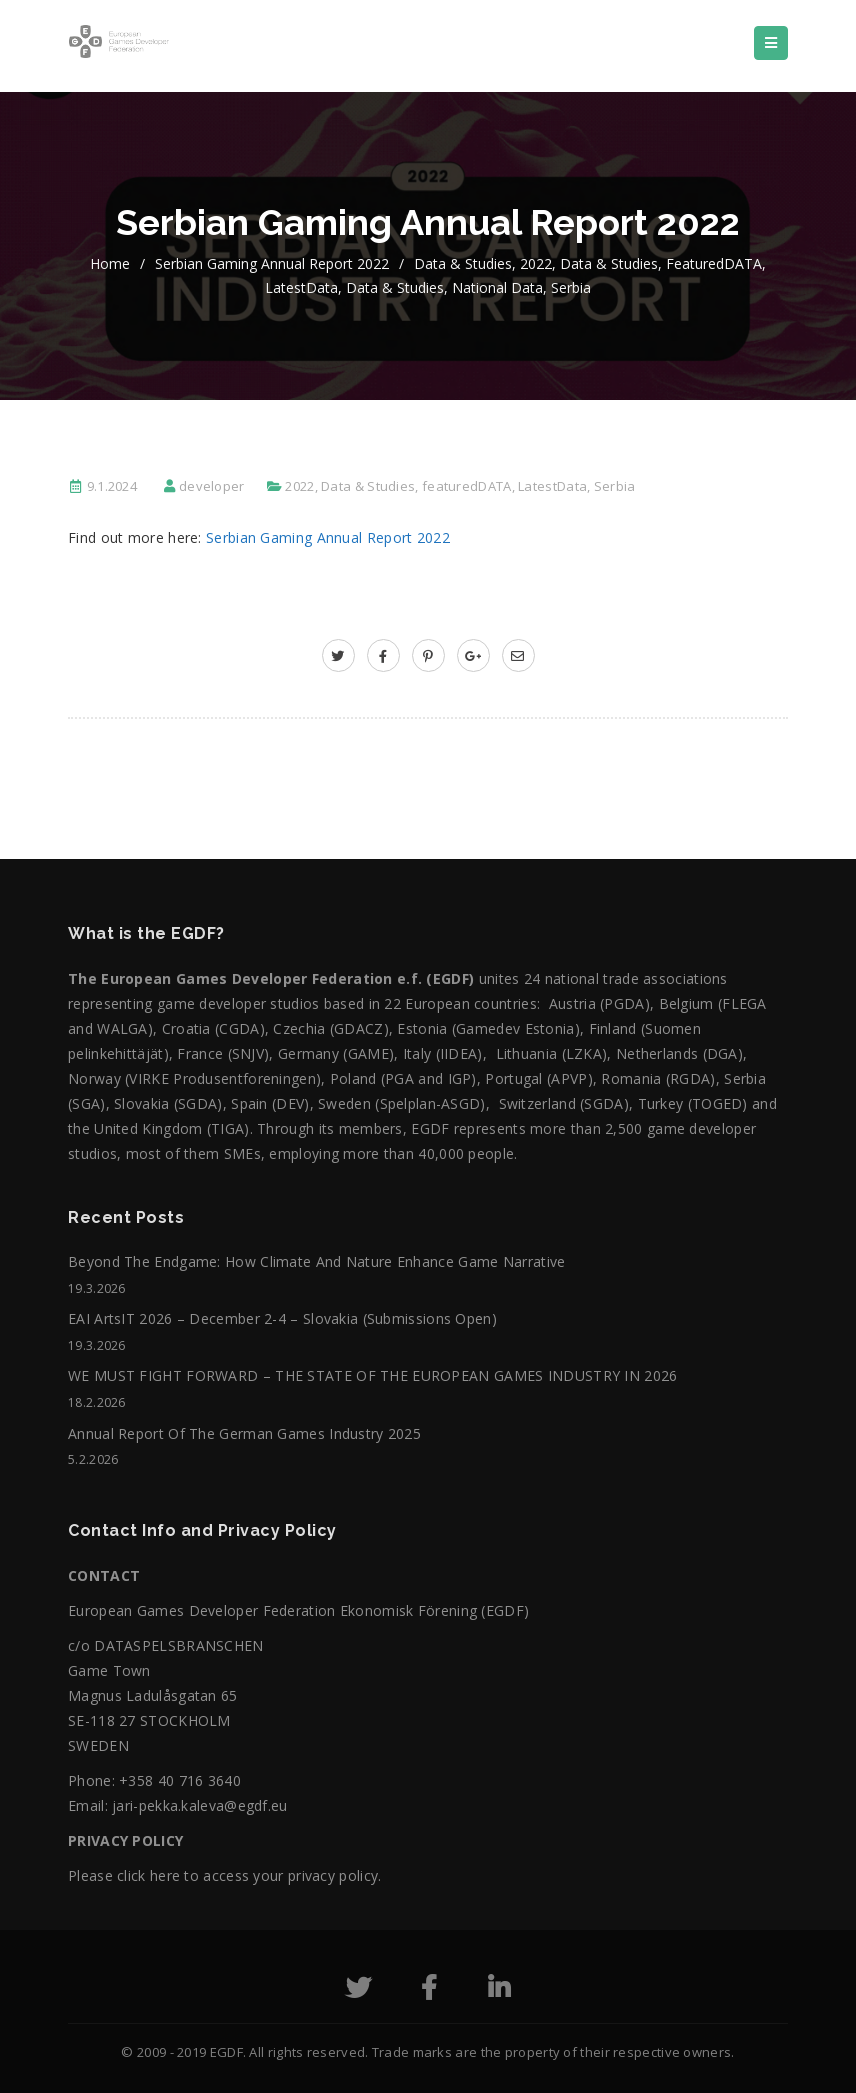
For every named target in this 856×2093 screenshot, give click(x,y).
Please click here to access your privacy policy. (224, 1875)
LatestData (301, 287)
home (110, 263)
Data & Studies (463, 263)
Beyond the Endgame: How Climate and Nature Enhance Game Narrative (317, 1261)
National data (497, 287)
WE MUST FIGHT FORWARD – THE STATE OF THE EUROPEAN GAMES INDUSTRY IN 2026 (373, 1375)
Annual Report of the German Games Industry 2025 (244, 1433)
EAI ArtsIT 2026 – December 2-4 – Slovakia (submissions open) (282, 1318)
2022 (536, 263)
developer (212, 486)
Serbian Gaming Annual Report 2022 (272, 263)
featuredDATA (714, 263)
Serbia (571, 287)
